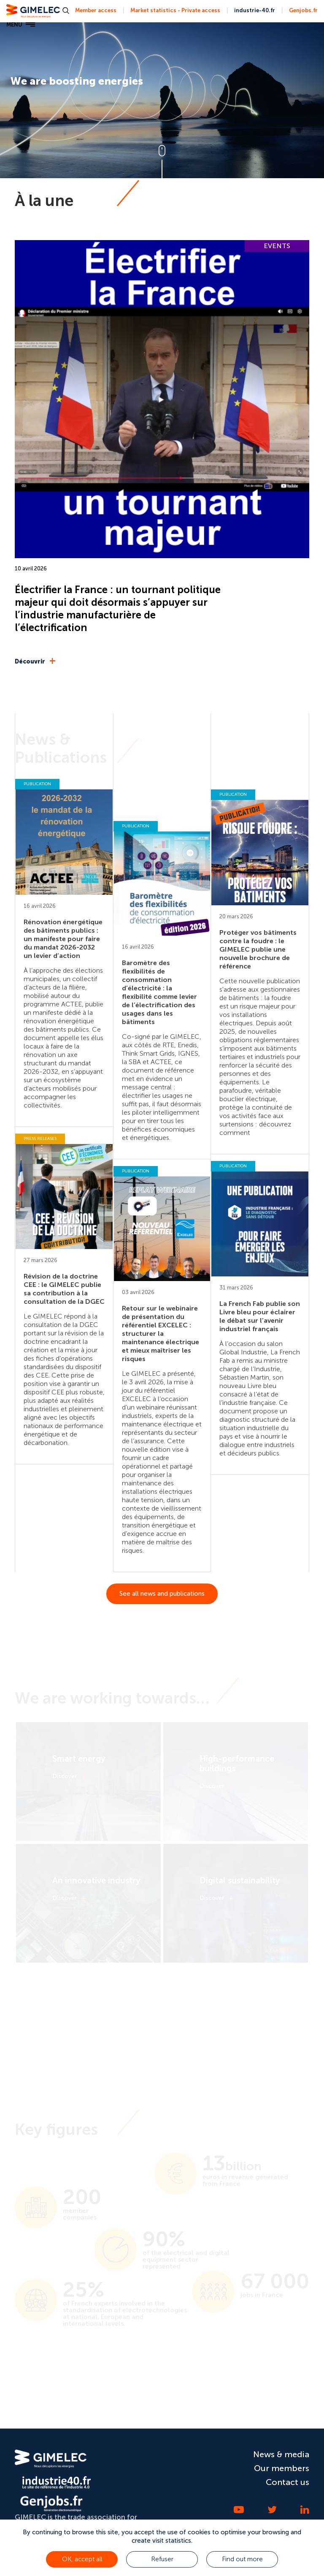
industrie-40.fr (254, 10)
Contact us (287, 2482)
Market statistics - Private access (175, 10)
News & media (281, 2454)
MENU (20, 25)
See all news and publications (162, 1593)
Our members (281, 2468)
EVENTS (277, 246)
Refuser (162, 2559)
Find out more (242, 2559)
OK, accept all (82, 2559)
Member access (95, 10)
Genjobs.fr (303, 10)
